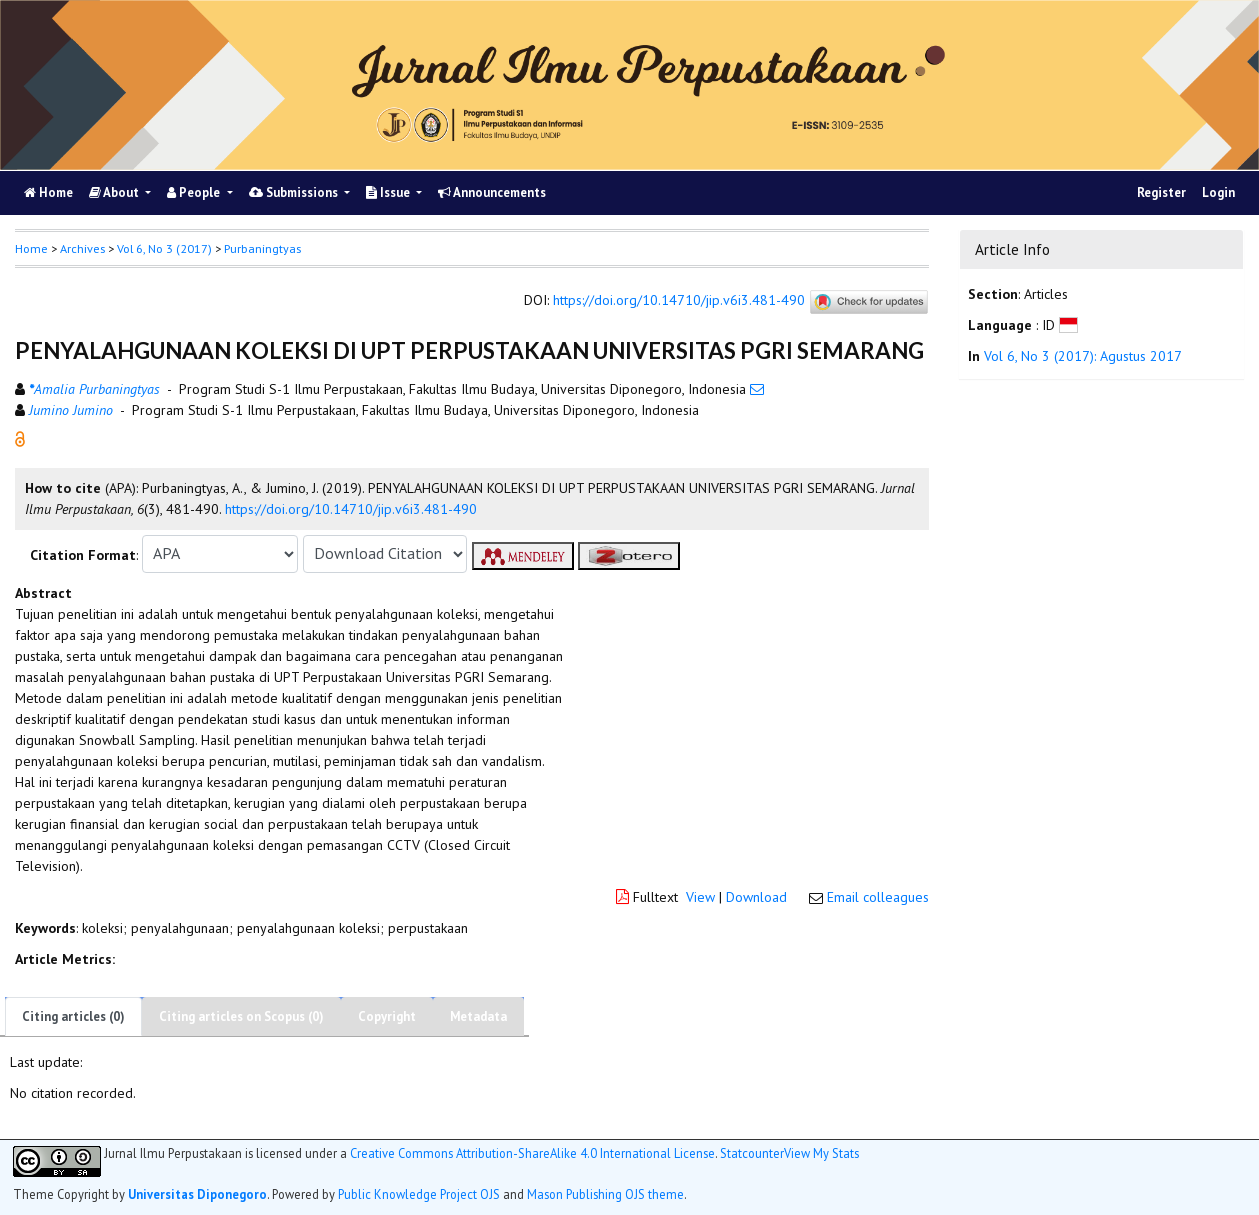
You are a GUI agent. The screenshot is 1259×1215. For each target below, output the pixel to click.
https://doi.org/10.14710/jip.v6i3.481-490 (679, 301)
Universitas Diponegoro (197, 1194)
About (115, 192)
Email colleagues (878, 897)
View (700, 897)
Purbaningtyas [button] (262, 248)
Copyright (387, 1016)
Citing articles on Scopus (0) (241, 1016)
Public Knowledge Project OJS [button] (419, 1194)
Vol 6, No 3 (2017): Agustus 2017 (1083, 356)
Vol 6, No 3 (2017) (164, 248)
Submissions (295, 192)
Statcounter (752, 1153)
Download (756, 897)
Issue (389, 192)
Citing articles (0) (73, 1016)
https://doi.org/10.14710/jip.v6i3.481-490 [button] (351, 509)
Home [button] (31, 248)
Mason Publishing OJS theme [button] (605, 1194)
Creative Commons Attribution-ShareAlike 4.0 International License (532, 1153)
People (195, 192)
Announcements (492, 192)
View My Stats (821, 1153)
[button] (20, 437)
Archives (82, 248)
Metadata (478, 1016)
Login (1218, 192)
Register (1161, 192)
